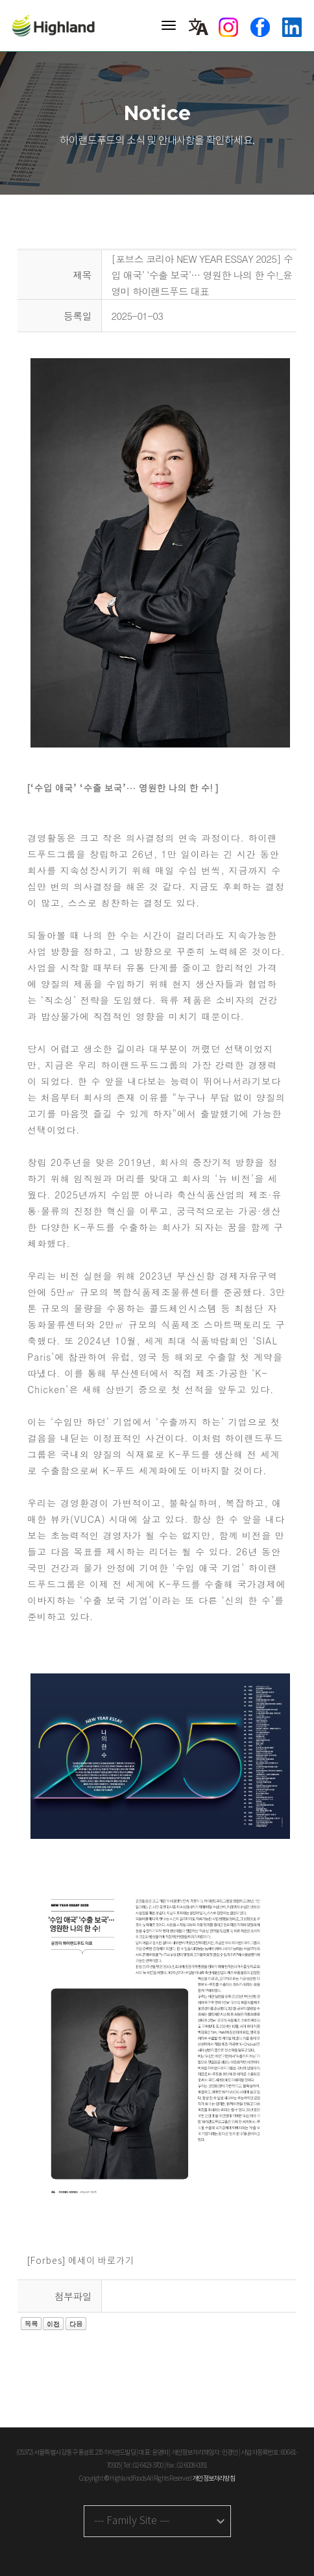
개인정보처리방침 (213, 2479)
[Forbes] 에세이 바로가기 (80, 2261)
